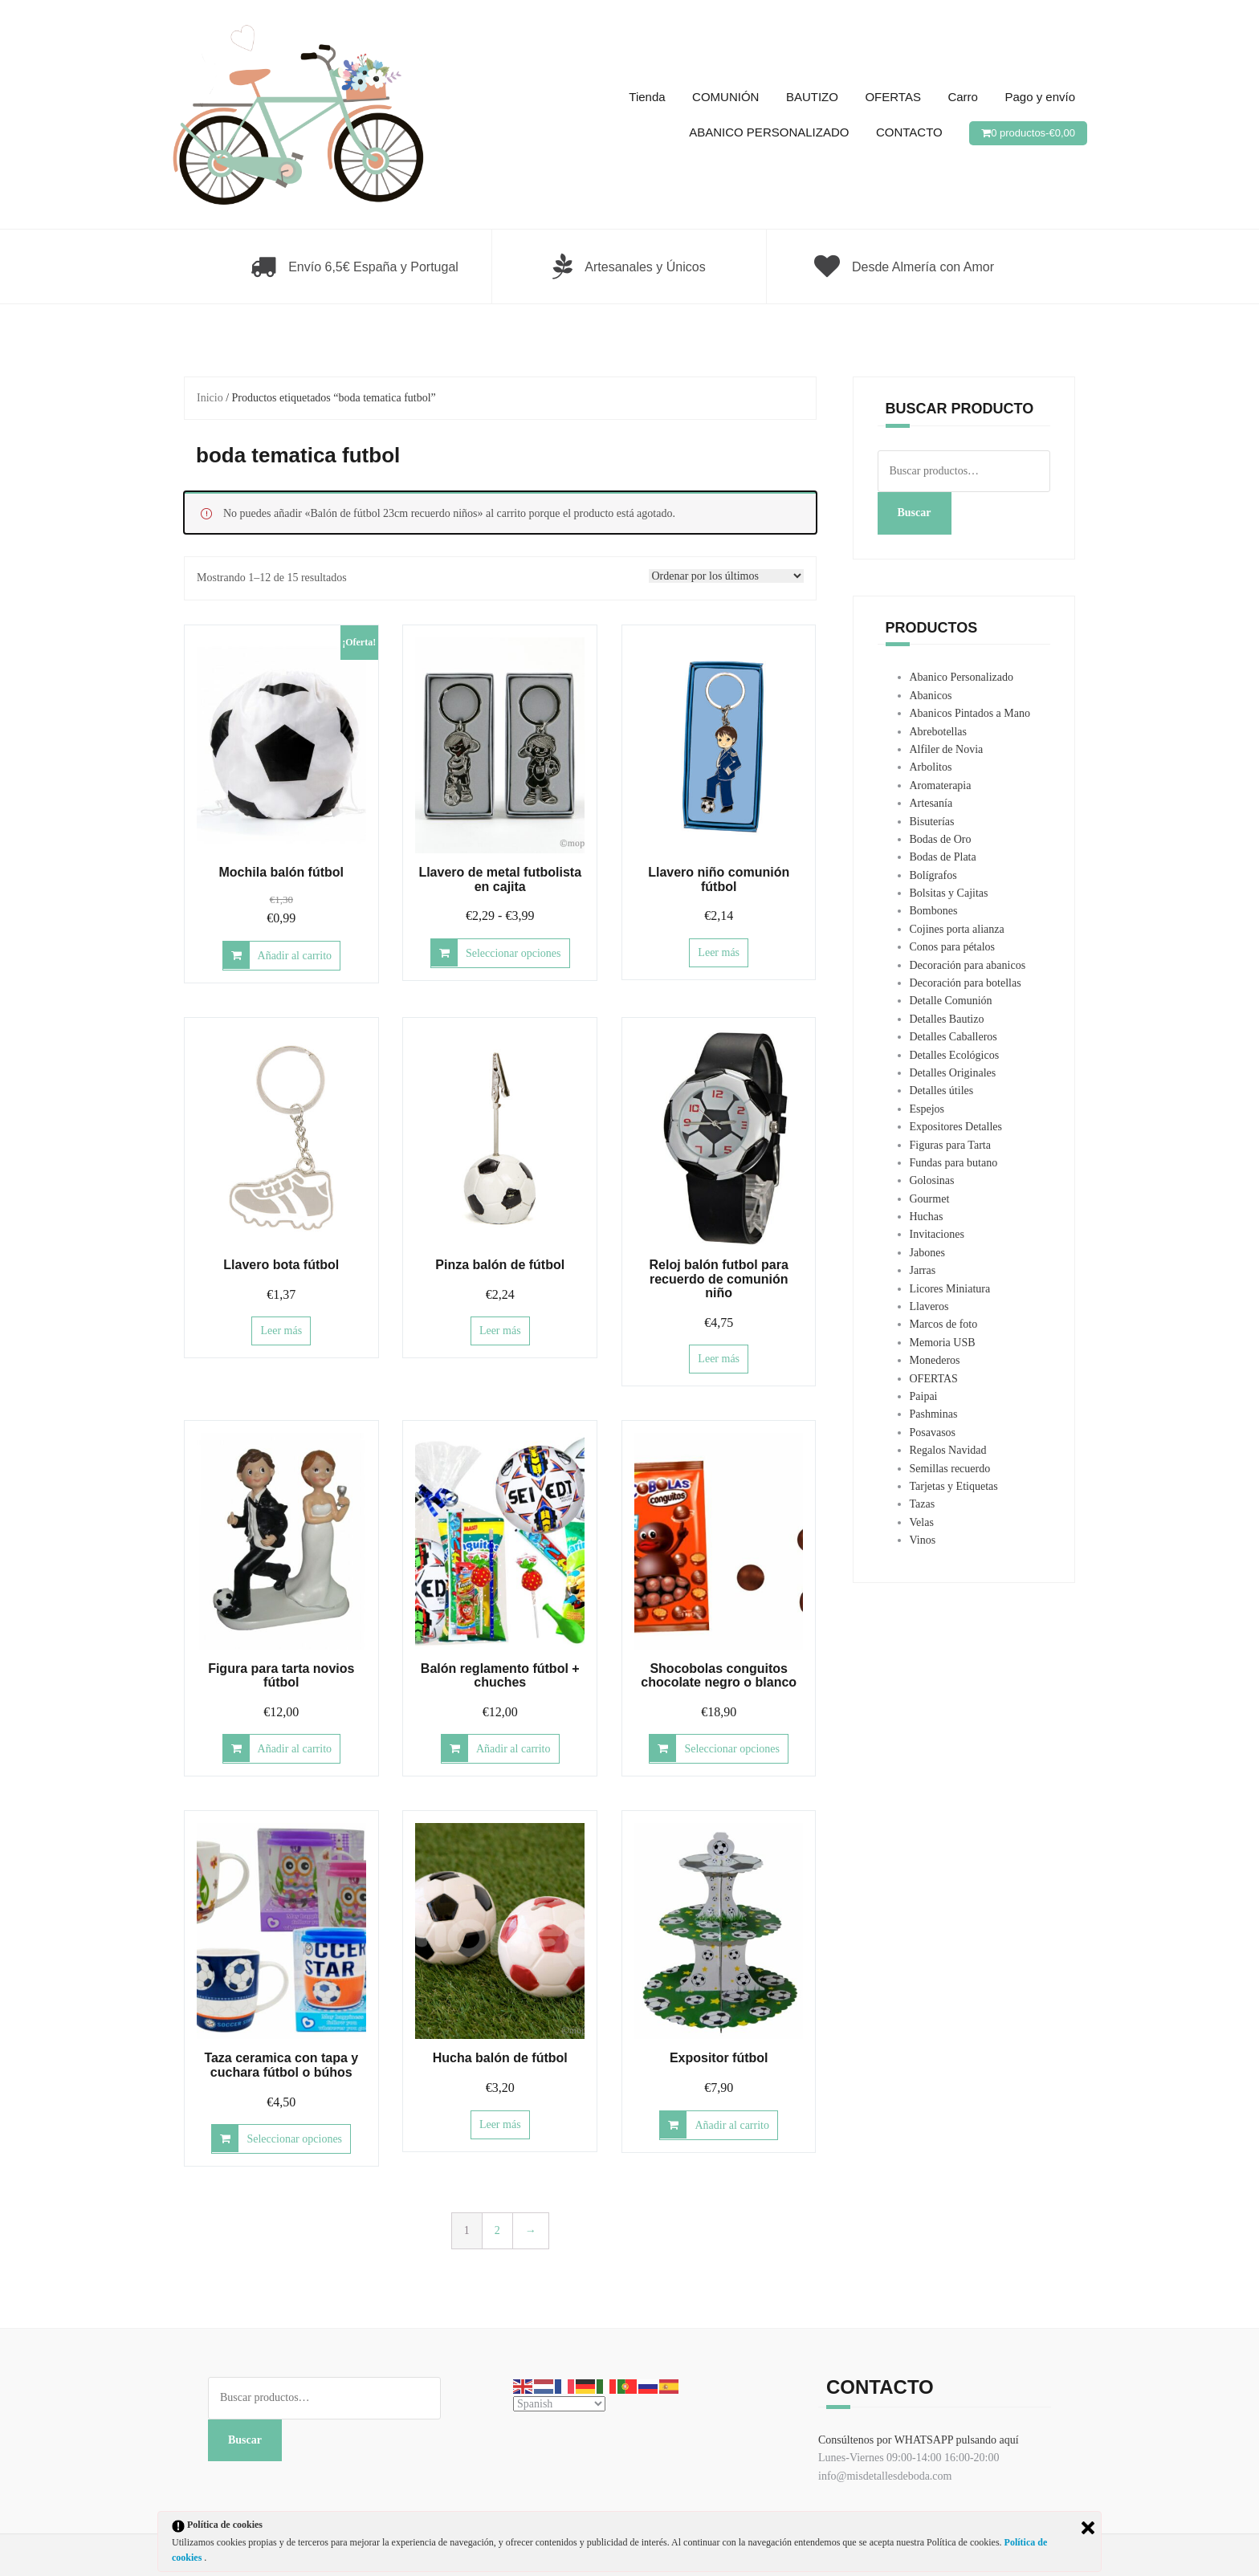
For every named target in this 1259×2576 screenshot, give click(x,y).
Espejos (927, 1109)
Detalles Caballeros (953, 1037)
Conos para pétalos (953, 947)
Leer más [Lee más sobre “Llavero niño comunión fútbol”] (719, 952)
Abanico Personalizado (961, 677)
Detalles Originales (953, 1073)
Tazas (922, 1504)
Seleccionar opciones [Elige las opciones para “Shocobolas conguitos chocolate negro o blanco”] (732, 1749)
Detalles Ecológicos (955, 1055)
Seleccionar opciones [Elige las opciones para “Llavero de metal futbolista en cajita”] (513, 953)
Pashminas (934, 1414)
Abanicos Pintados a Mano (970, 713)
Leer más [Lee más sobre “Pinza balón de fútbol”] (500, 1331)
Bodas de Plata (943, 857)
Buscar (914, 513)
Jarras (923, 1270)
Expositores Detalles (956, 1127)
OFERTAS (892, 97)
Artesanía (931, 803)
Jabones (927, 1253)
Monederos (935, 1360)
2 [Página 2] (497, 2230)
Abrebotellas (939, 732)
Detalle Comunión (951, 1001)
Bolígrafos (933, 875)
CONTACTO (909, 132)
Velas (922, 1522)
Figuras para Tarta (950, 1145)
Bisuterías (932, 822)
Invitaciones (937, 1234)
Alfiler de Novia (947, 749)
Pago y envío (1039, 97)
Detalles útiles (942, 1091)
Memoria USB (943, 1343)
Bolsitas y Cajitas (949, 893)
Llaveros (929, 1306)
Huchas (926, 1217)
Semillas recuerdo (950, 1469)
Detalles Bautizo (947, 1019)
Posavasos (933, 1432)
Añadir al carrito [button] (295, 956)
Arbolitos (931, 767)
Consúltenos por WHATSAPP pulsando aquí (918, 2440)
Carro (962, 97)
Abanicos (931, 696)
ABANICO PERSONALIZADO (769, 132)
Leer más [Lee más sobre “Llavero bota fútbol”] (281, 1331)
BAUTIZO (812, 97)
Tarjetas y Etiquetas (954, 1486)
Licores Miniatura (950, 1289)
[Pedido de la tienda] (726, 576)
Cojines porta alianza (957, 929)
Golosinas (932, 1180)
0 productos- (1033, 133)
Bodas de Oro (941, 839)
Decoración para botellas (965, 983)
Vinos (923, 1540)
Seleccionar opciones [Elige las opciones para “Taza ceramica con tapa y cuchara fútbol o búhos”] (294, 2139)
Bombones (934, 911)
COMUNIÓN (725, 97)
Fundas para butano (954, 1163)
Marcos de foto (944, 1324)
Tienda (647, 97)
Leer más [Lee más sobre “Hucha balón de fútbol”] (500, 2124)
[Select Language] (559, 2403)
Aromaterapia (941, 785)
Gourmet (930, 1199)
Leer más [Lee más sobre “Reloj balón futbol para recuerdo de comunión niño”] (719, 1359)
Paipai (924, 1396)
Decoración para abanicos (968, 965)
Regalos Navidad (948, 1450)
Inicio (210, 398)
